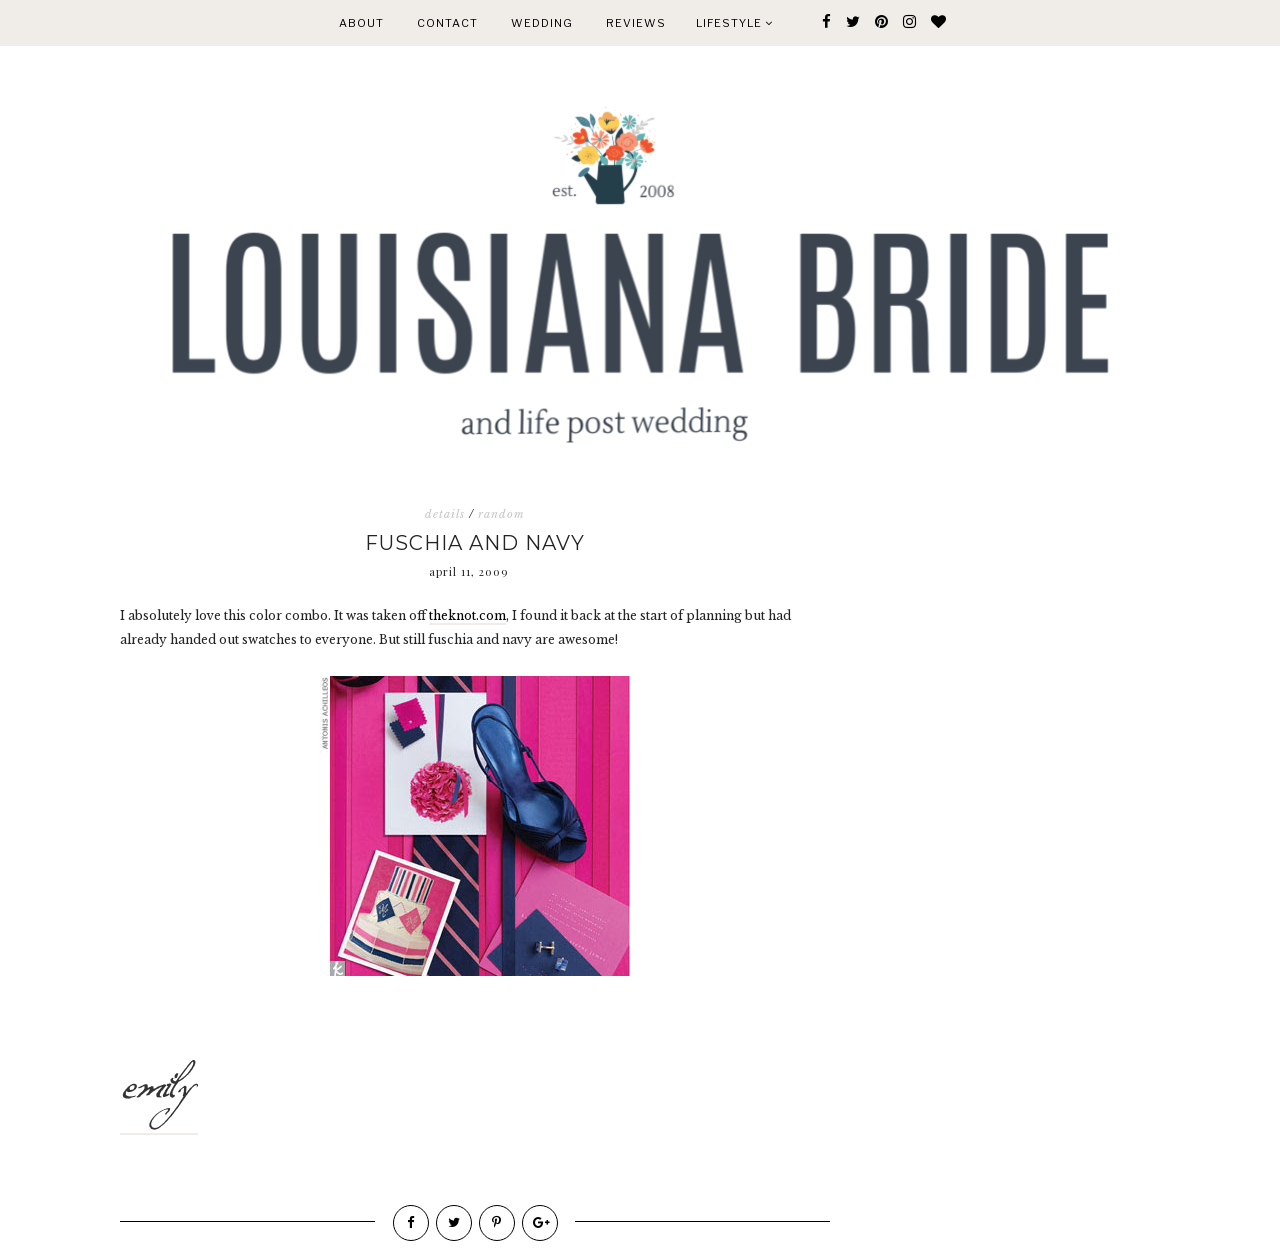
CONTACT (447, 23)
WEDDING (542, 23)
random (501, 514)
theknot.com (467, 615)
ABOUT (361, 23)
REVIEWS (636, 23)
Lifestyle (734, 23)
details (445, 514)
